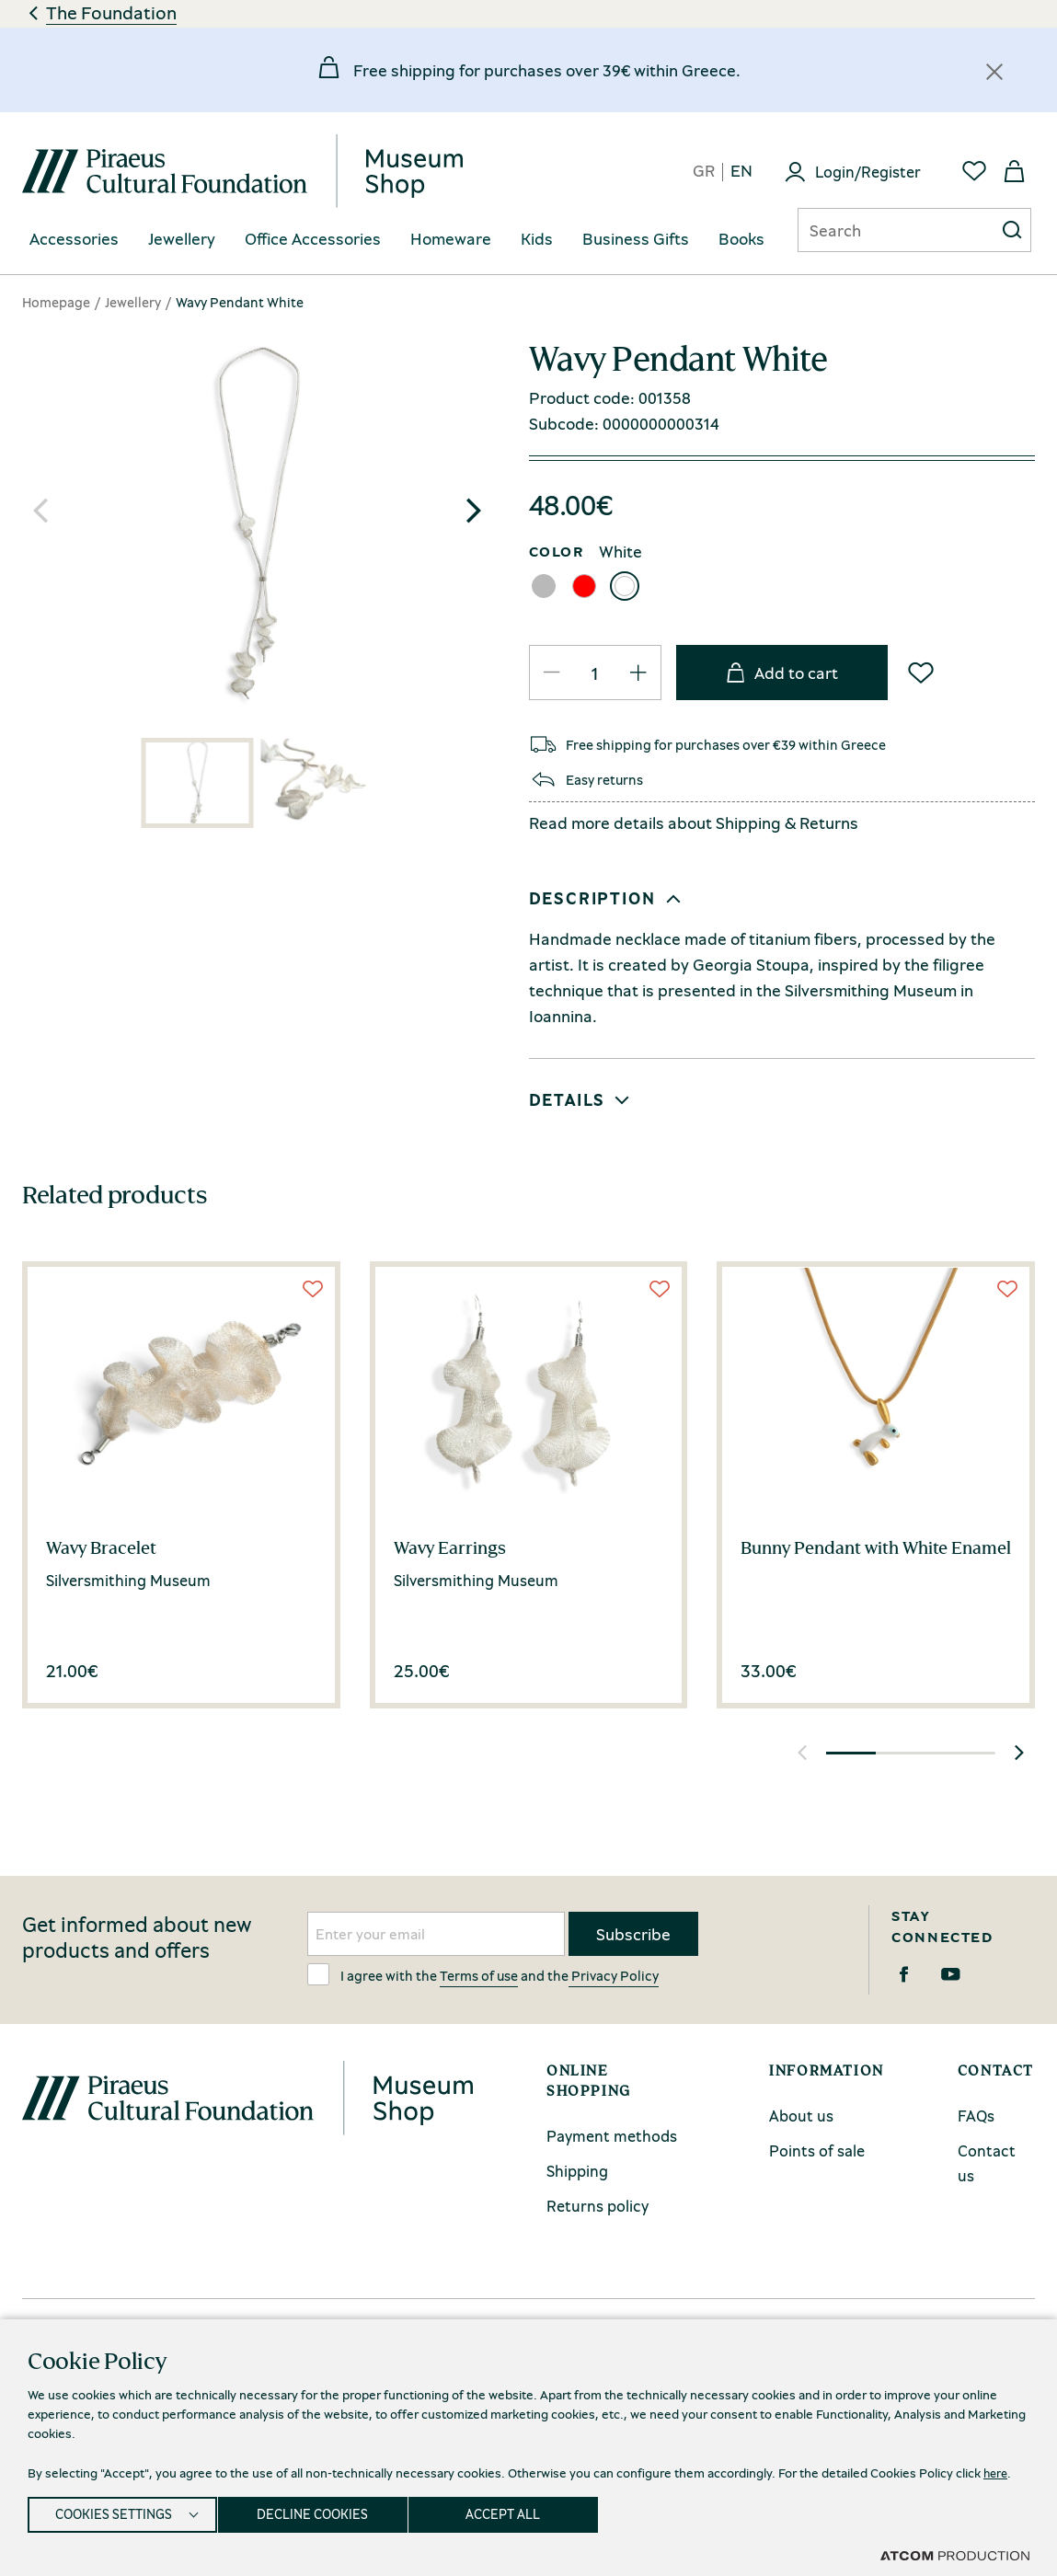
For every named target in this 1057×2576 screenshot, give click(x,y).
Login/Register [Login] (868, 171)
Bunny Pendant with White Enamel (876, 1547)
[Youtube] (950, 1974)
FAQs (976, 2115)
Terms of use (479, 1975)
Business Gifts (635, 238)
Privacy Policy (614, 1975)
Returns (828, 822)
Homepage (56, 302)
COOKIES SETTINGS (113, 2511)
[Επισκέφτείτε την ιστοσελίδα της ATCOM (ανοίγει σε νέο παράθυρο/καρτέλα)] (954, 2554)
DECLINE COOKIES (322, 2511)
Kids (537, 238)
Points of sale (817, 2150)
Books (741, 238)
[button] (473, 510)
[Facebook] (903, 1974)
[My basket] (1014, 171)
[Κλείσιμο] (994, 71)
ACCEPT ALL (521, 2511)
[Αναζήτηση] (881, 230)
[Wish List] (920, 672)
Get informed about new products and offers (137, 1937)
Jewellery (181, 238)
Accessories (74, 238)
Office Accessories (313, 238)
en (741, 171)
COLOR (556, 551)
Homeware (450, 238)
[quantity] (595, 673)
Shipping (748, 822)
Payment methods (611, 2135)
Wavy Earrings (450, 1547)
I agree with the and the (483, 1974)
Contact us (987, 2163)
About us (801, 2115)
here (996, 2467)
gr (704, 171)
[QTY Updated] (552, 672)
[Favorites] (974, 171)
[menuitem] (74, 240)
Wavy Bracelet (101, 1547)
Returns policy (597, 2205)
